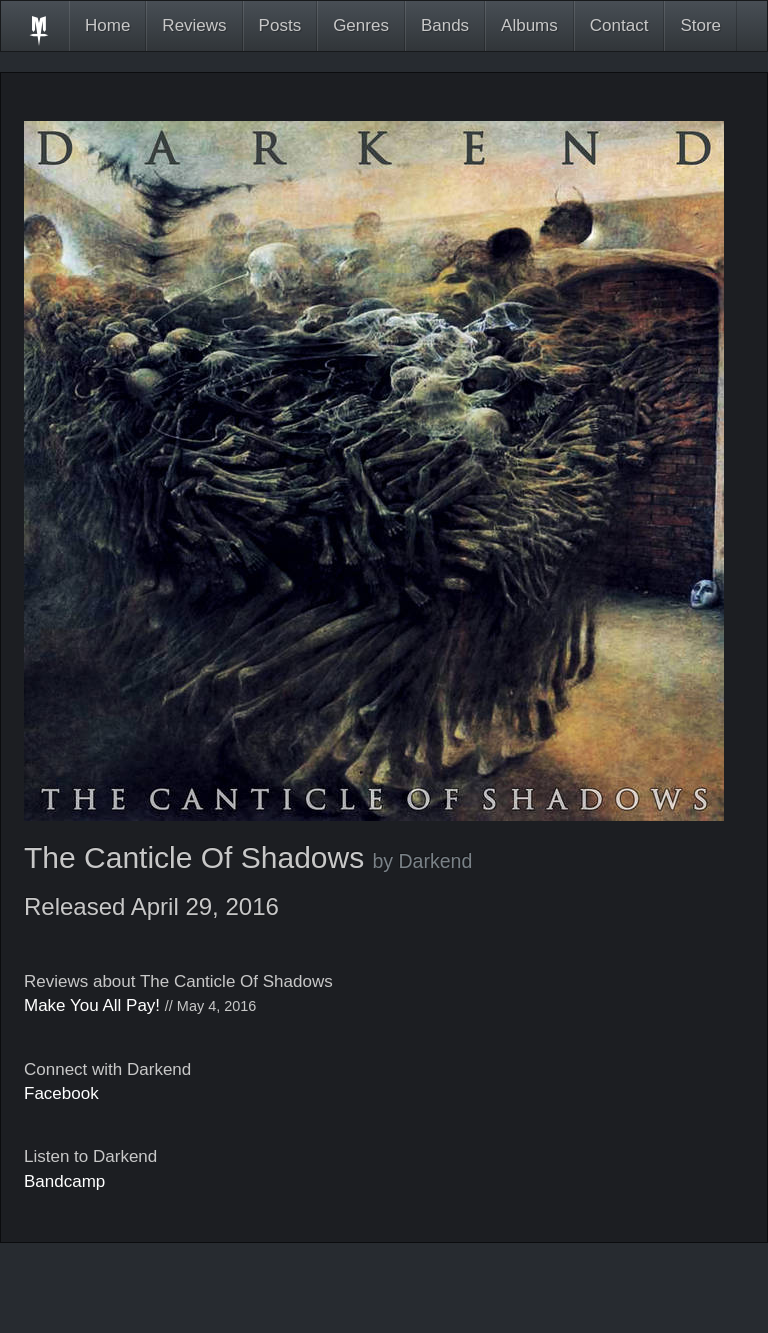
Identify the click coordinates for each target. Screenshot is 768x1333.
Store (700, 25)
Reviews (194, 25)
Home (107, 25)
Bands (445, 25)
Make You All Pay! (92, 1005)
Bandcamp (64, 1181)
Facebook (61, 1093)
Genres (361, 25)
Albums (529, 25)
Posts (280, 25)
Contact (619, 25)
